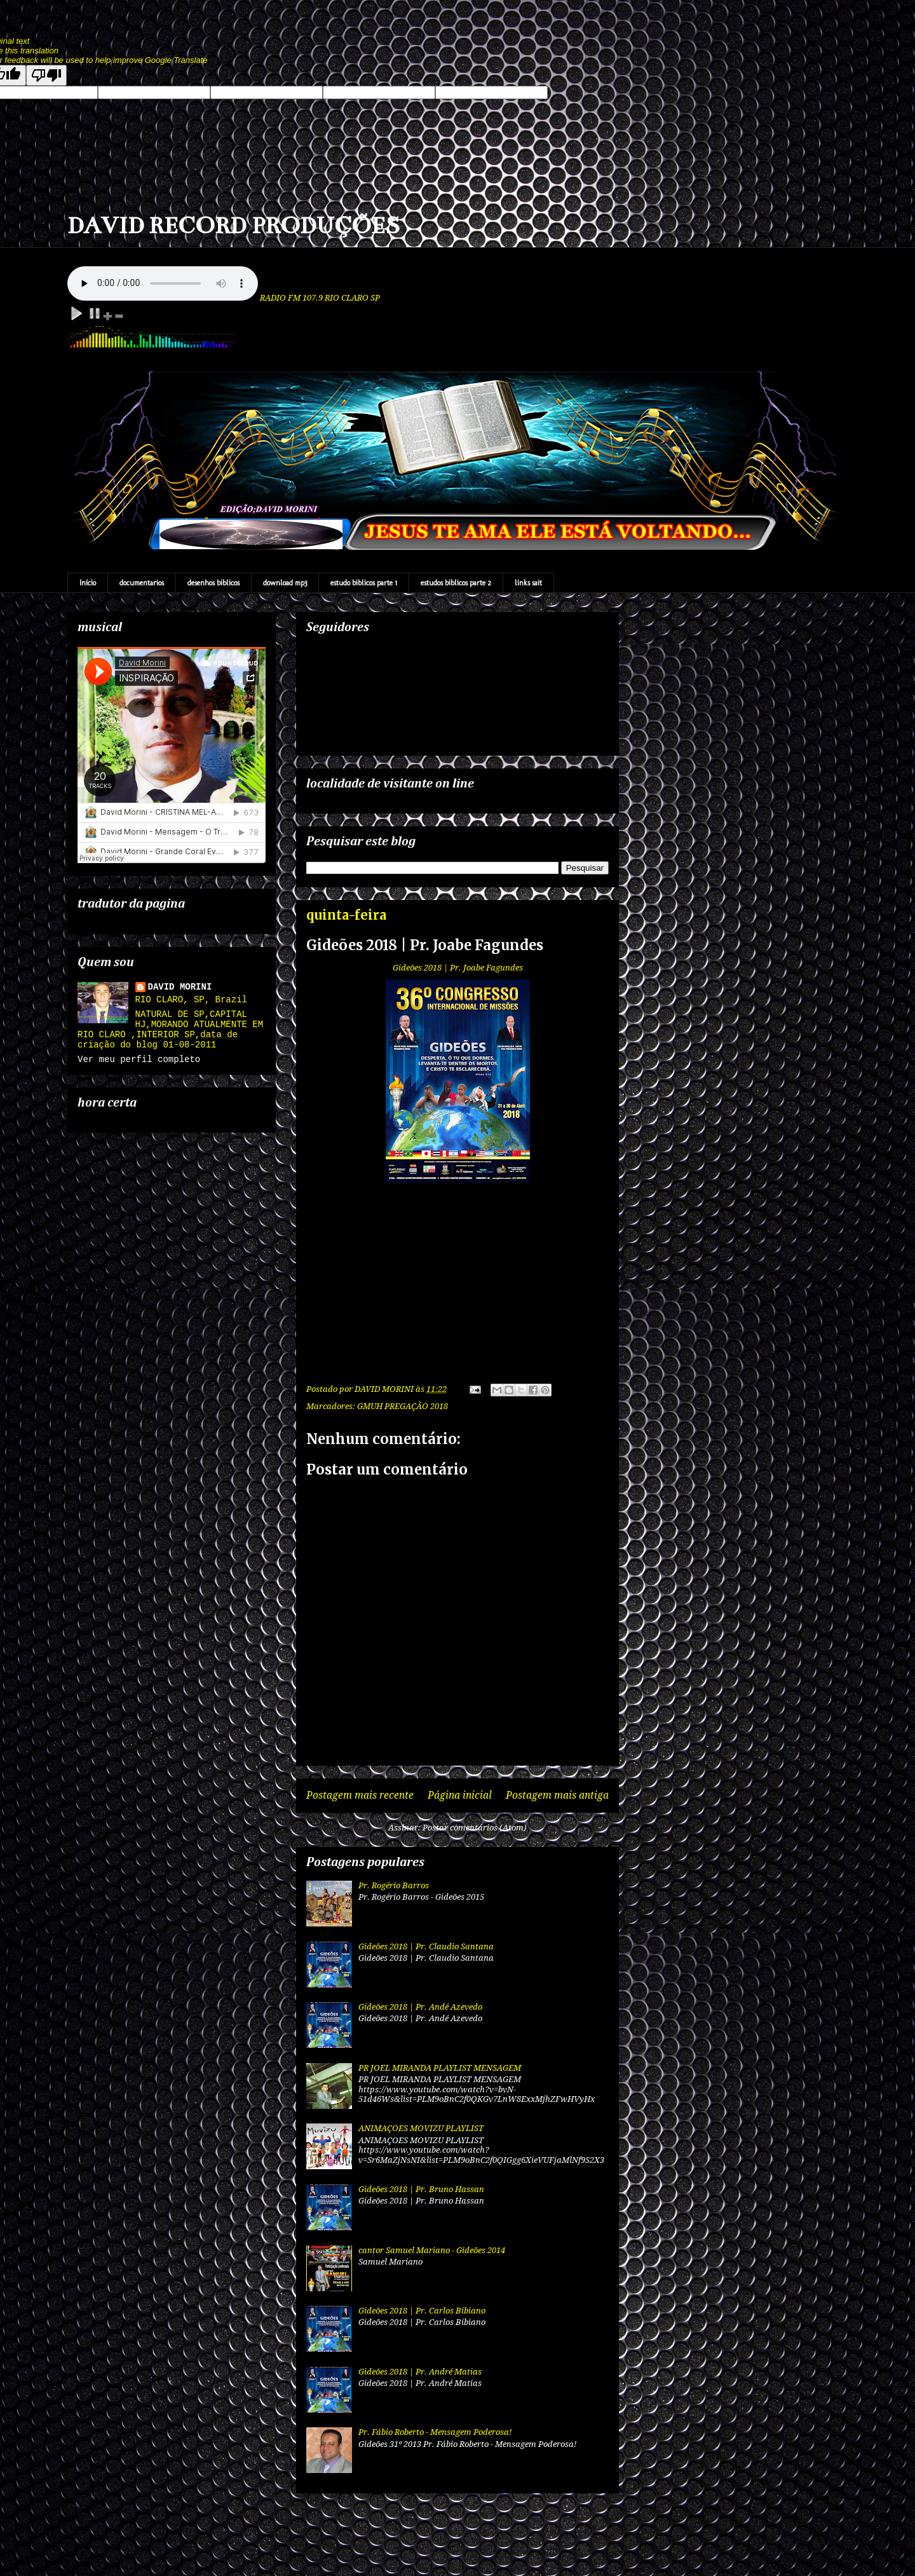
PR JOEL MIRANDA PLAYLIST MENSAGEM (439, 2068)
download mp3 (285, 582)
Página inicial (460, 1795)
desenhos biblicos (213, 582)
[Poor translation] (46, 75)
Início (87, 582)
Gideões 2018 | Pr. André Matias (420, 2371)
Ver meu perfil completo (139, 1059)
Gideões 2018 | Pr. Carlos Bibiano (421, 2310)
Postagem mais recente (360, 1795)
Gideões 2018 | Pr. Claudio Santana (426, 1946)
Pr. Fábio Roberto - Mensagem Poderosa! (435, 2432)
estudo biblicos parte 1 (363, 582)
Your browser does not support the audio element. (162, 283)
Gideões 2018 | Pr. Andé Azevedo (420, 2007)
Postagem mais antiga (557, 1795)
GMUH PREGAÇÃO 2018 (402, 1406)
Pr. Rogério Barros (393, 1885)
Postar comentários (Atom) (475, 1827)
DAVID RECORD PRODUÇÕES (233, 226)
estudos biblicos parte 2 (456, 582)
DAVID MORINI (180, 987)
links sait (528, 582)
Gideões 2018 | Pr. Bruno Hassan (421, 2189)
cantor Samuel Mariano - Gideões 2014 (431, 2250)
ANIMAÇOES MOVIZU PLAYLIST (421, 2128)
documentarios (141, 582)
